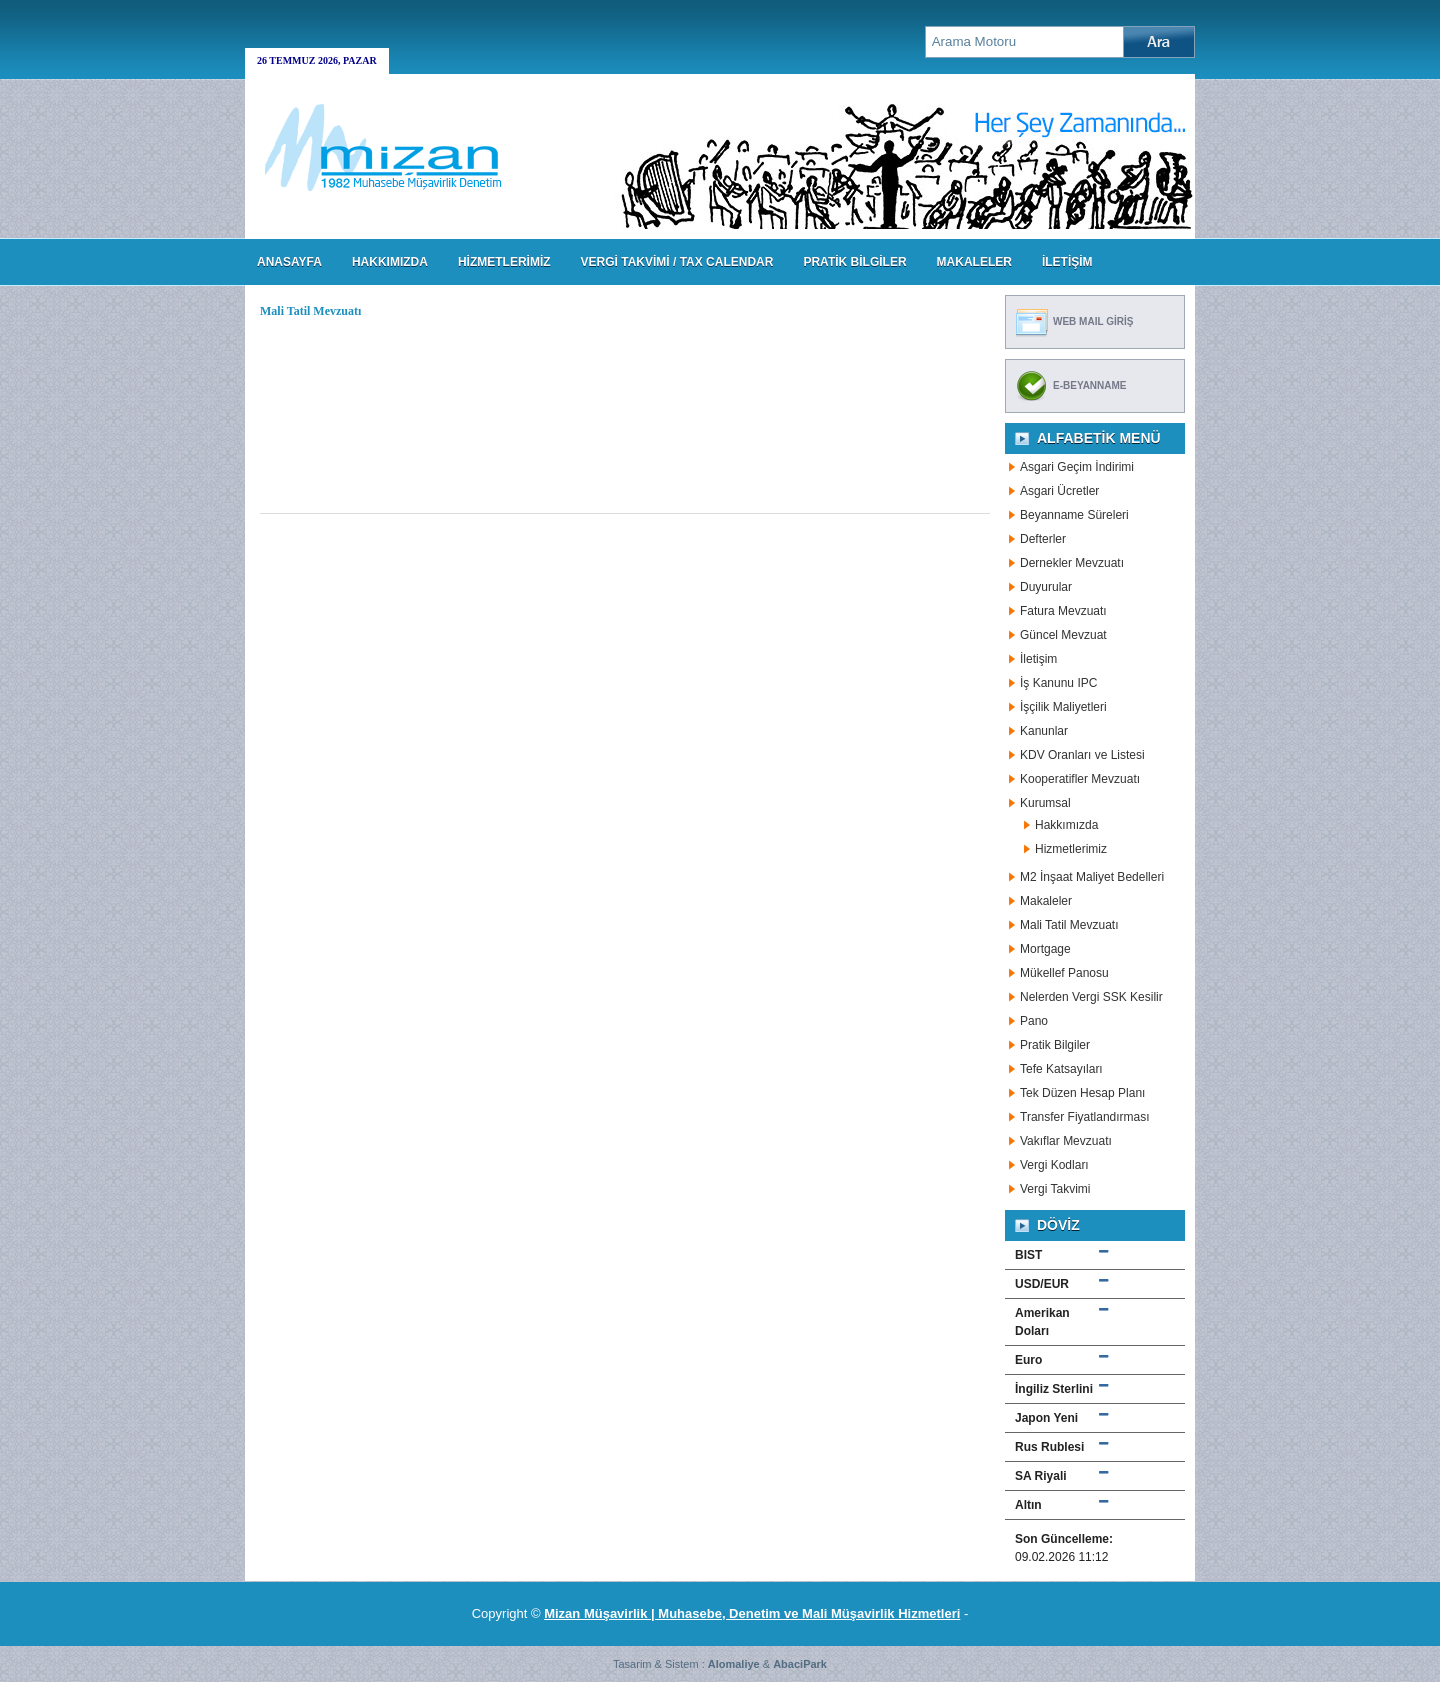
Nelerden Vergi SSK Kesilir (1091, 997)
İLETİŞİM (1067, 262)
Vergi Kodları (1054, 1165)
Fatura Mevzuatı (1063, 611)
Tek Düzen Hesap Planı (1082, 1093)
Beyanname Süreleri (1074, 515)
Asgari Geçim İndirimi (1077, 467)
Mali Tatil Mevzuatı (1069, 925)
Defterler (1043, 539)
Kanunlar (1044, 731)
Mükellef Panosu (1064, 973)
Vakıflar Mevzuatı (1066, 1141)
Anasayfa (289, 262)
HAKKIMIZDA (390, 262)
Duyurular (1046, 587)
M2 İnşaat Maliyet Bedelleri (1092, 877)
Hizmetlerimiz (1071, 849)
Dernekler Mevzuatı (1072, 563)
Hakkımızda (1066, 825)
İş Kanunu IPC (1058, 683)
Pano (1034, 1021)
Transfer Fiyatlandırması (1085, 1117)
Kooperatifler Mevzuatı (1080, 779)
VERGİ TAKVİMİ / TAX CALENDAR (677, 262)
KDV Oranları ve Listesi (1082, 755)
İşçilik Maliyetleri (1063, 707)
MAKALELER (974, 262)
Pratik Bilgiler (1055, 1045)
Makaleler (1046, 901)
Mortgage (1045, 949)
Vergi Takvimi (1055, 1189)
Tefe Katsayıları (1061, 1069)
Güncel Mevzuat (1063, 635)
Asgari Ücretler (1059, 491)
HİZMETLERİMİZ (504, 262)
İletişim (1038, 659)
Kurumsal (1045, 803)
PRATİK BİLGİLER (854, 262)
